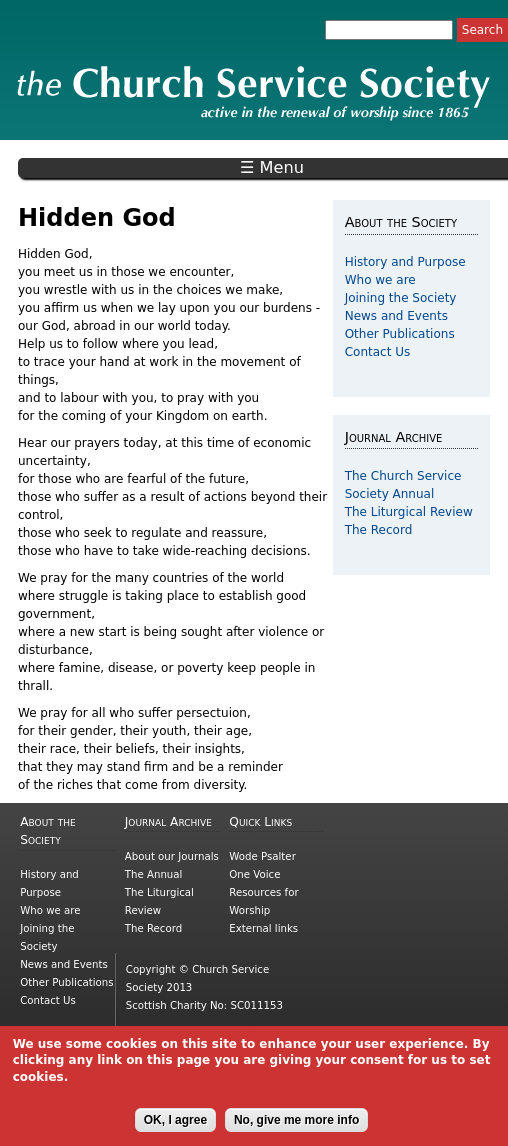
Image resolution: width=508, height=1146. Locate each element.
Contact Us (378, 352)
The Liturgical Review (409, 512)
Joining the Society (401, 298)
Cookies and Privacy (177, 1030)
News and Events (396, 316)
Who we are (380, 280)
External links (263, 928)
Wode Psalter (262, 856)
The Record (379, 530)
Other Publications (400, 334)
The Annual (154, 874)
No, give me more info (296, 1129)
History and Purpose (405, 262)
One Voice (254, 874)
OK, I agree (175, 1129)
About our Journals (172, 856)
